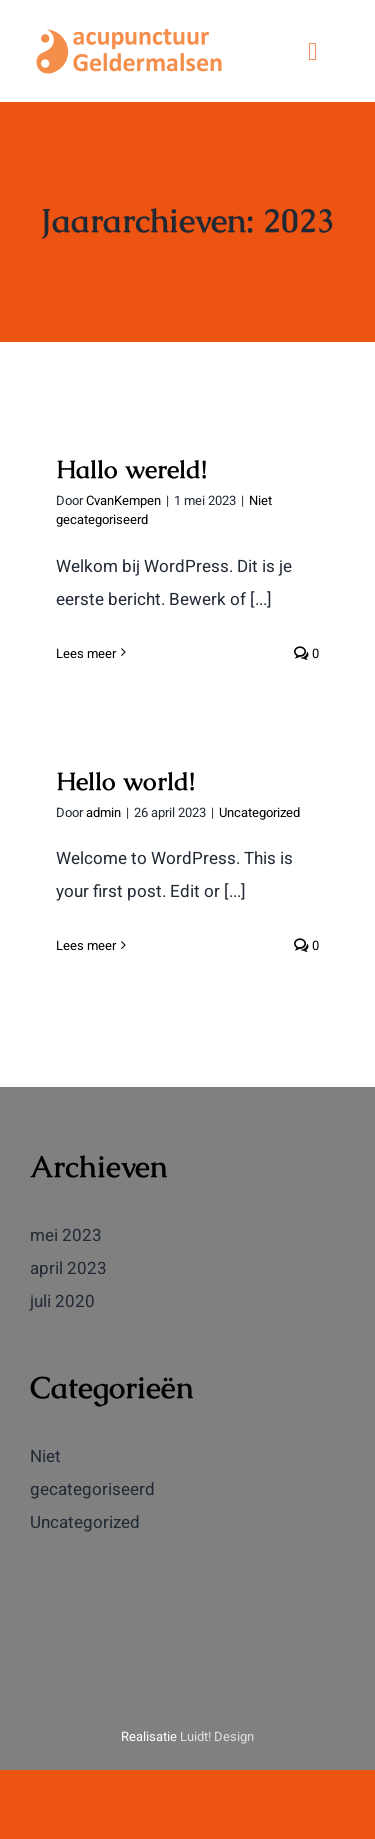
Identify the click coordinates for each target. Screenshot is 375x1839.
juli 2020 (62, 1301)
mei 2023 (66, 1235)
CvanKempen (123, 500)
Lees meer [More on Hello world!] (86, 945)
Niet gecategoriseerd (92, 1473)
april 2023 (68, 1268)
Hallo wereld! (131, 469)
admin (103, 812)
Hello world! (125, 781)
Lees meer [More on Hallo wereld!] (86, 653)
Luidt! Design (217, 1736)
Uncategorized (259, 812)
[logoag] (130, 28)
